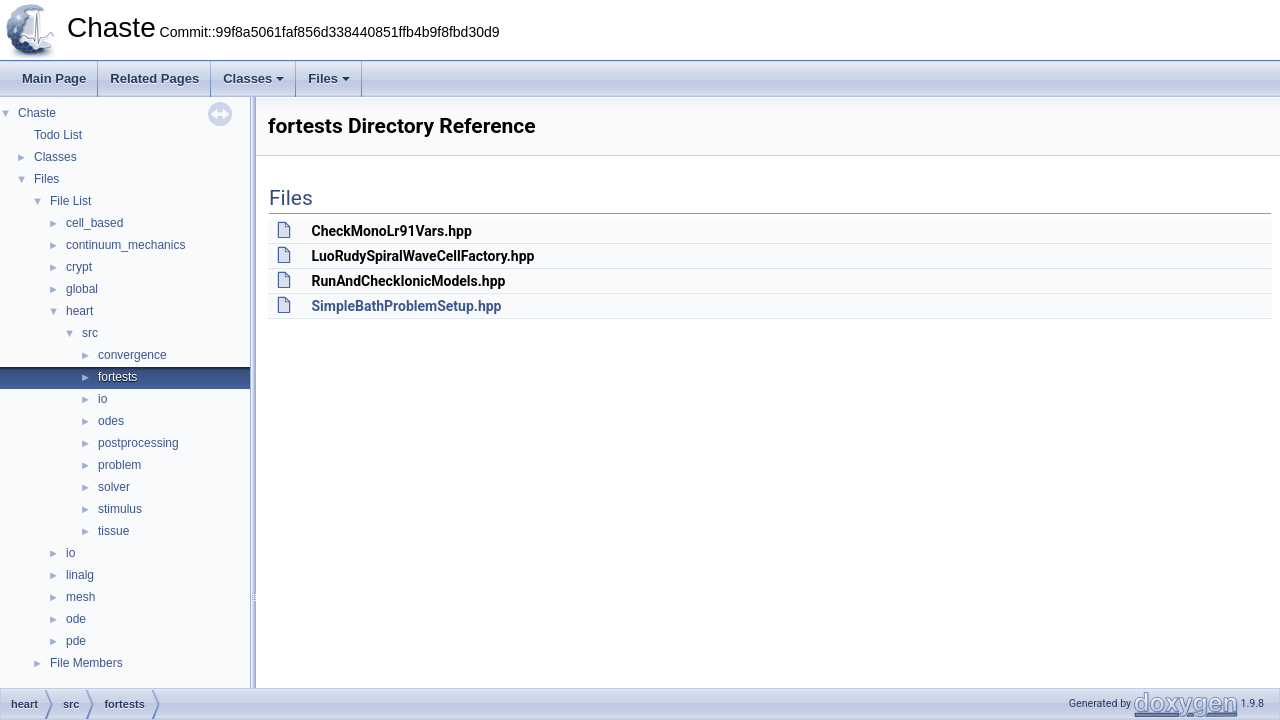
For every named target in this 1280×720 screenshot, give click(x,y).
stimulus (120, 509)
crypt (79, 267)
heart (79, 311)
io (102, 399)
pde (76, 641)
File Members (86, 663)
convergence (132, 355)
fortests (117, 377)
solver (114, 487)
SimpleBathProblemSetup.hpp (406, 306)
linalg (80, 575)
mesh (80, 597)
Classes (253, 78)
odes (111, 421)
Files (329, 78)
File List (70, 201)
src (90, 333)
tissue (113, 531)
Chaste (37, 113)
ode (76, 619)
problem (119, 465)
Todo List (58, 135)
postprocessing (138, 443)
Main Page (54, 78)
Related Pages (154, 78)
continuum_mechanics (125, 245)
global (82, 289)
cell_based (94, 223)
